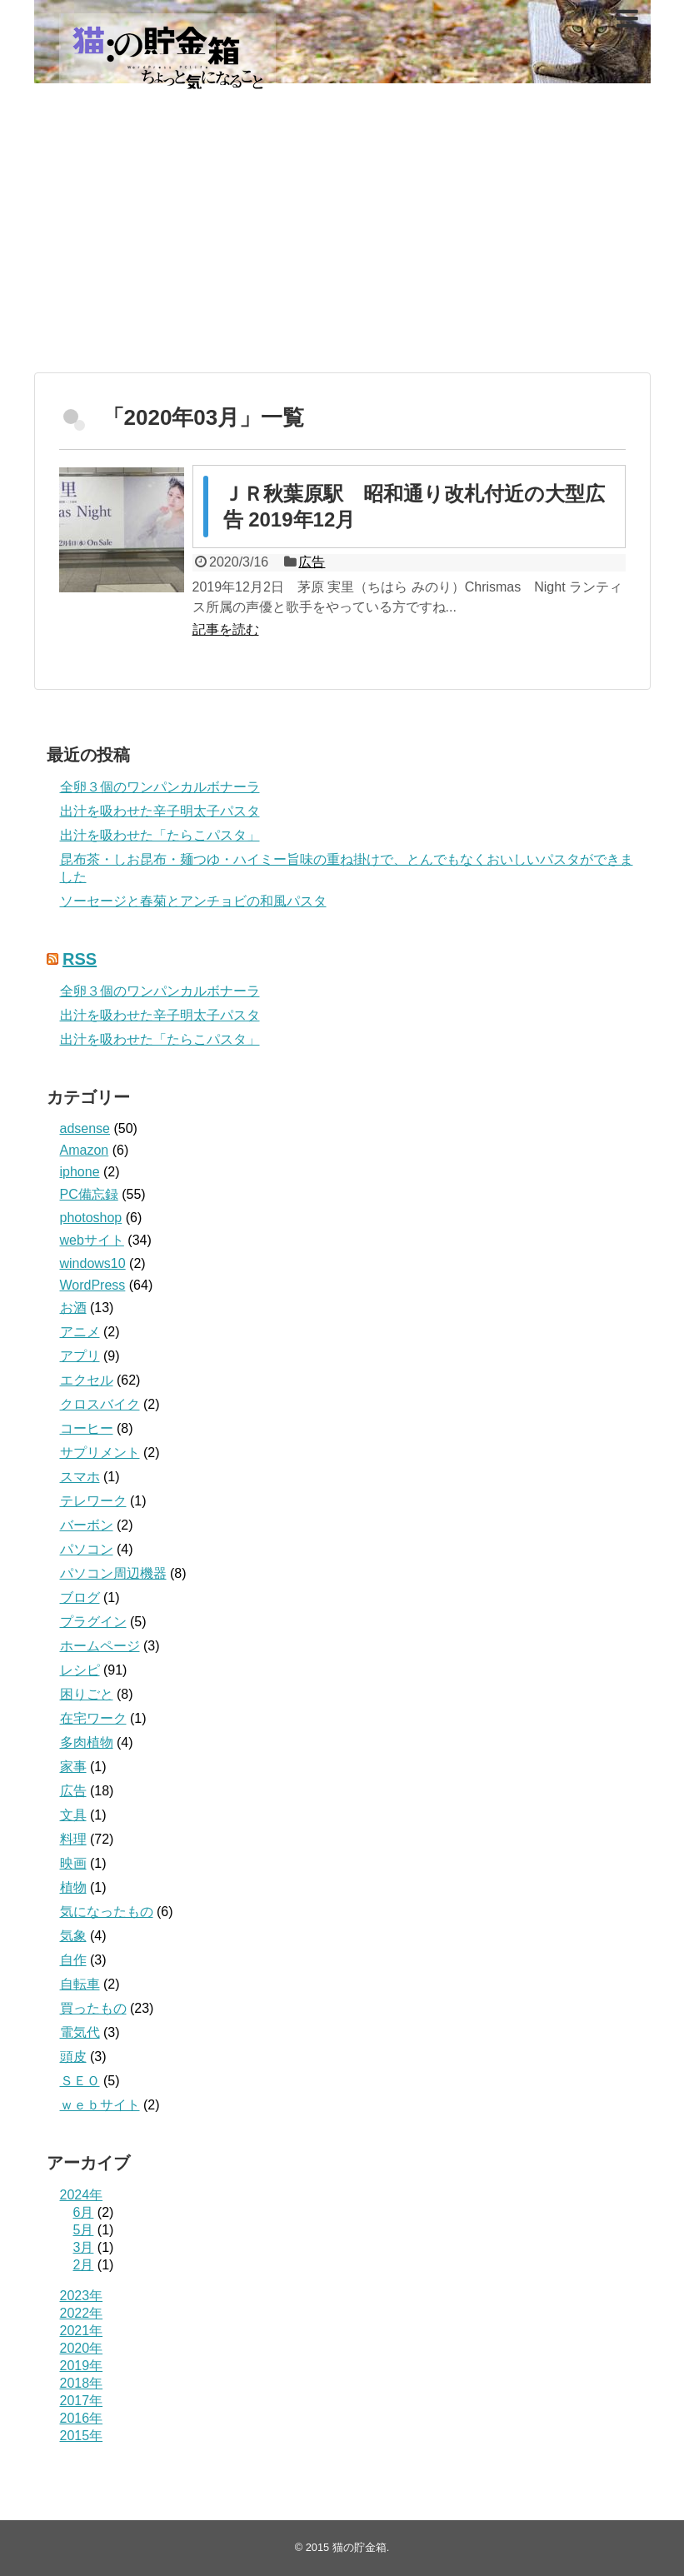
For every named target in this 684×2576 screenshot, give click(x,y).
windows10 (93, 1263)
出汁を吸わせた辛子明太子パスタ (160, 811)
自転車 (80, 1984)
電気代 (80, 2032)
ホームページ (100, 1646)
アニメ (80, 1332)
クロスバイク (100, 1404)
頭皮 (73, 2056)
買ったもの (93, 2008)
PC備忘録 (89, 1194)
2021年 (81, 2331)
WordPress (93, 1285)
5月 (83, 2230)
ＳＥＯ (80, 2081)
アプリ (80, 1356)
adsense (85, 1128)
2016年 (81, 2418)
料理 (73, 1839)
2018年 (81, 2383)
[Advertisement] (342, 243)
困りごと (86, 1694)
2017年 (81, 2401)
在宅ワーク (93, 1718)
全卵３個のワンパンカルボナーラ (160, 787)
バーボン (86, 1525)
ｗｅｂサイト (100, 2105)
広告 (311, 562)
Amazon (84, 1150)
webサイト (92, 1240)
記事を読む (225, 629)
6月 (83, 2212)
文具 (73, 1815)
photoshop (91, 1218)
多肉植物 (86, 1742)
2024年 (81, 2195)
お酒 (73, 1307)
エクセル (86, 1380)
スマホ (80, 1477)
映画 (73, 1863)
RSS (79, 959)
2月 (83, 2265)
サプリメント (100, 1452)
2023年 (81, 2296)
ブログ (80, 1597)
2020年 (81, 2348)
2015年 (81, 2436)
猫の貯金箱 (359, 2547)
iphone (80, 1172)
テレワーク (93, 1501)
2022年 (81, 2313)
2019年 (81, 2366)
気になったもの (106, 1912)
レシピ (80, 1670)
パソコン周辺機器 (113, 1573)
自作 (73, 1960)
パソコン (86, 1549)
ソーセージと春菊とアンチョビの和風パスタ (193, 901)
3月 (83, 2247)
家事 (73, 1767)
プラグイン (93, 1622)
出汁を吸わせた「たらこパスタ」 (160, 835)
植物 (73, 1887)
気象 (73, 1936)
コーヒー (86, 1428)
